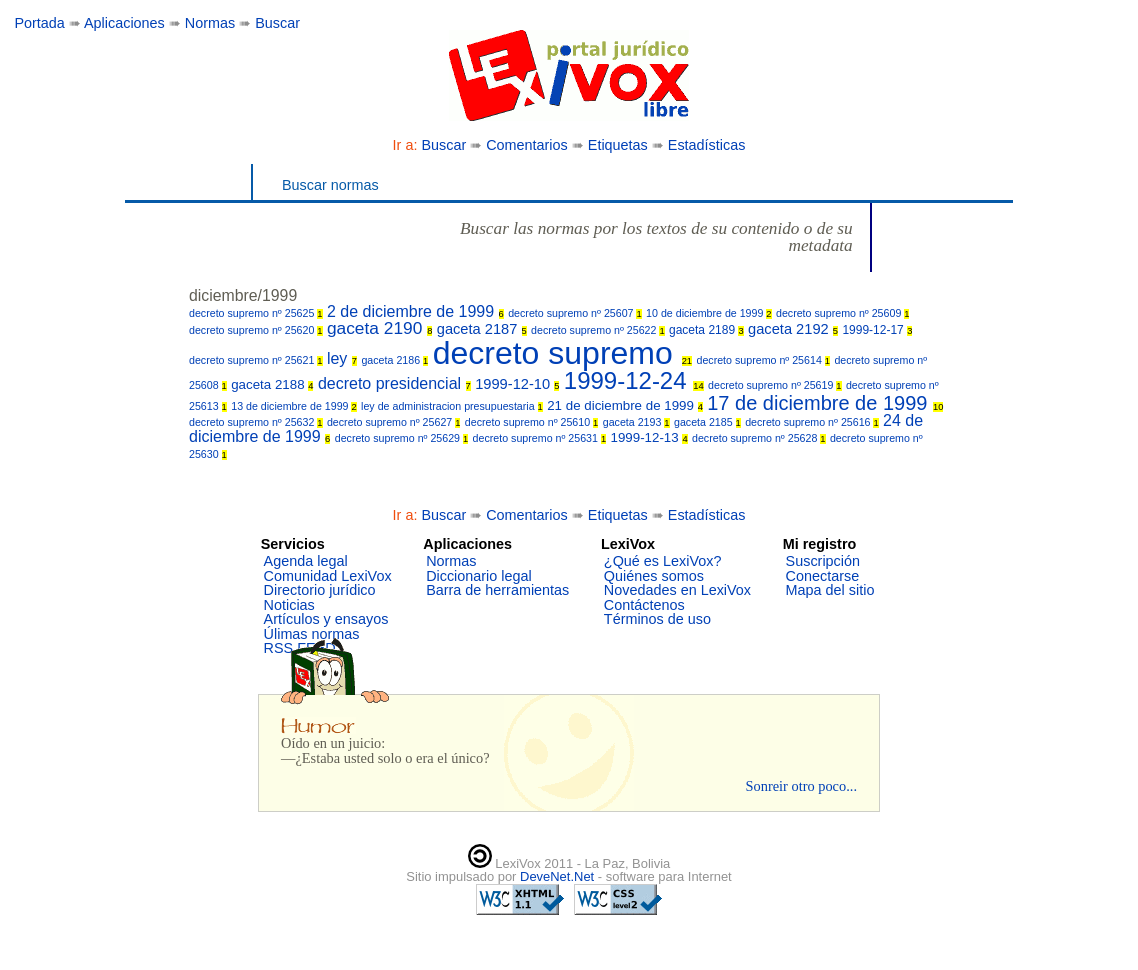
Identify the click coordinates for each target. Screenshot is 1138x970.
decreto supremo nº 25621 (256, 360)
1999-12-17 (877, 330)
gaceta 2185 (707, 422)
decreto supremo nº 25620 (256, 330)
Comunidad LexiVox (328, 576)
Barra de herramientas (497, 590)
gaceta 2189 (706, 330)
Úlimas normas (312, 634)
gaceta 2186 (394, 360)
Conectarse (823, 576)
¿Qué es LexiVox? (663, 561)
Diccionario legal (479, 576)
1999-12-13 (649, 437)
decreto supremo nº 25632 (256, 422)
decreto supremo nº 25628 (759, 438)
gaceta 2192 (793, 329)
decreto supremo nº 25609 (843, 313)
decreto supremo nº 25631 (540, 438)
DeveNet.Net (559, 876)
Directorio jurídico (320, 590)
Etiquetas (618, 145)
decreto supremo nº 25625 (256, 313)
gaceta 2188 (272, 384)
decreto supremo (562, 353)
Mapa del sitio (830, 590)
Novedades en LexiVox (677, 590)
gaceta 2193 (636, 422)
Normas (210, 23)
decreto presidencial (394, 383)
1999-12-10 (517, 384)
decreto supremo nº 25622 (598, 330)
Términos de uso (657, 619)
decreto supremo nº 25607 (575, 313)
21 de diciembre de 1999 (625, 405)
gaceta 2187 (482, 329)
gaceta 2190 (379, 328)
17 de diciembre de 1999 (825, 403)
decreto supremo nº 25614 (763, 360)
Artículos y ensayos (326, 619)
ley (342, 358)
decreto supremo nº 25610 (532, 422)
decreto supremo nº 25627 (394, 422)
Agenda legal (306, 561)
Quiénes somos (654, 576)
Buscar (277, 23)
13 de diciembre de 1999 (293, 406)
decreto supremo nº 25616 (812, 422)
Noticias (289, 605)
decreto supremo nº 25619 (775, 385)
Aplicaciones (124, 23)
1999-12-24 (634, 380)
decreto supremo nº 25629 (402, 438)
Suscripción (823, 561)
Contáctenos (644, 605)
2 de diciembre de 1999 (415, 311)
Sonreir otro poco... (801, 786)
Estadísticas (707, 145)
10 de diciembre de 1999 (708, 313)
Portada (39, 23)
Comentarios (527, 145)
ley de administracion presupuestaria (452, 406)
